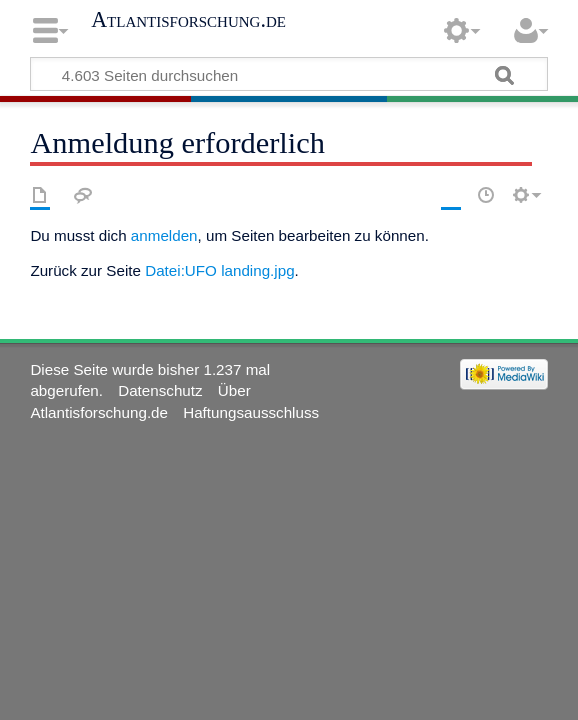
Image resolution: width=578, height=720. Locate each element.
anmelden (164, 235)
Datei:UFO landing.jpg (219, 270)
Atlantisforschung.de (188, 20)
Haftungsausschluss (251, 412)
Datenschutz (160, 390)
